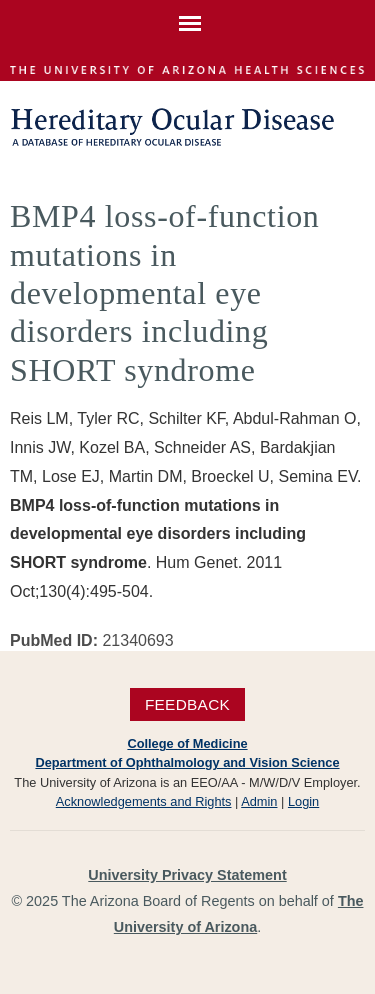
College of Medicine (187, 743)
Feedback (187, 704)
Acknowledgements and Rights (144, 801)
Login (303, 801)
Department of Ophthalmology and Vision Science (187, 762)
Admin (259, 801)
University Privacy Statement (187, 875)
